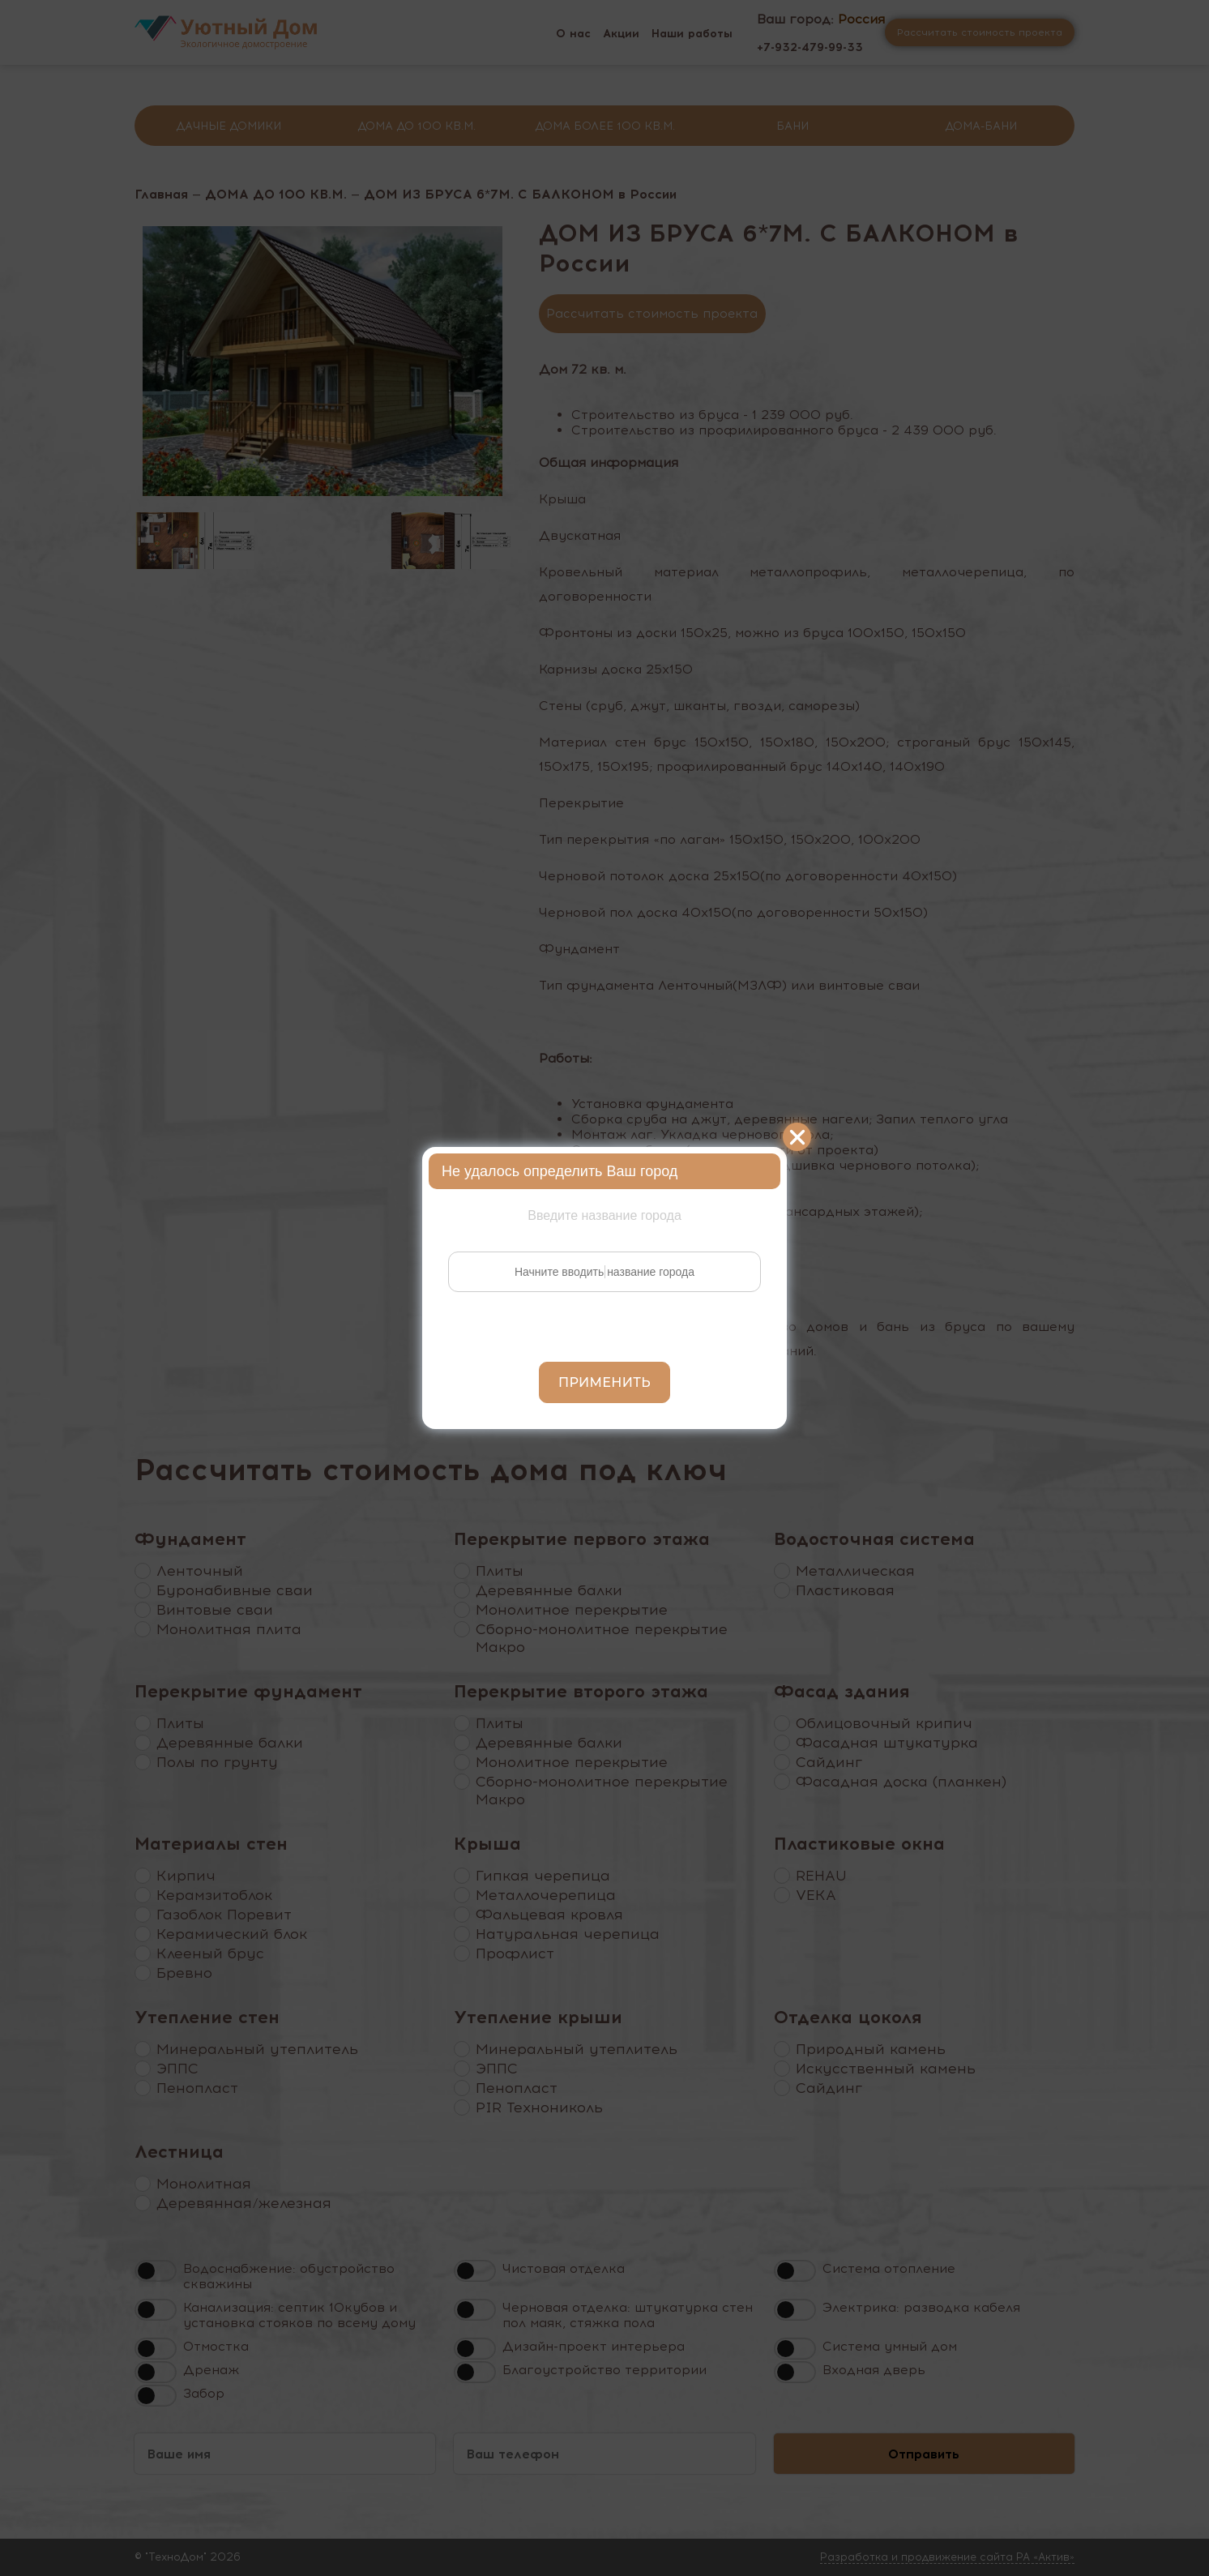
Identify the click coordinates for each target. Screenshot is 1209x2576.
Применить (604, 1382)
